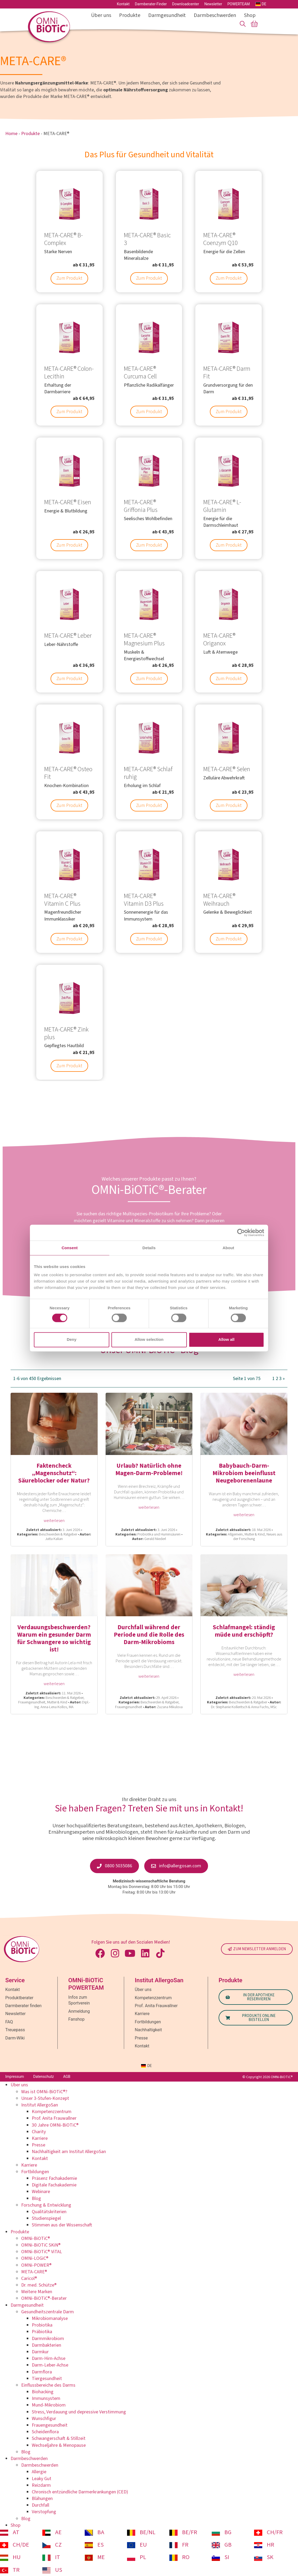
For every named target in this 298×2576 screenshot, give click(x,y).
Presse (38, 2145)
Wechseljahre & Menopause (59, 2445)
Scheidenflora (45, 2431)
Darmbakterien (46, 2345)
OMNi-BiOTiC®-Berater (44, 2298)
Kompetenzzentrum (51, 2111)
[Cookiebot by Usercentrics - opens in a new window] (241, 1232)
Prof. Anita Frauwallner (54, 2118)
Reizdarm (41, 2485)
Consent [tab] (70, 1247)
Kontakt (123, 4)
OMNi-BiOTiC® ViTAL (41, 2251)
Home (11, 133)
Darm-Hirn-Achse (48, 2358)
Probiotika (42, 2325)
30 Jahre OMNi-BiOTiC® (55, 2125)
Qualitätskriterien (49, 2211)
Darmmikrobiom (48, 2338)
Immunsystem (46, 2398)
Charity (39, 2131)
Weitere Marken (36, 2291)
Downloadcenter (185, 4)
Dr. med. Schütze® (39, 2285)
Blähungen (42, 2498)
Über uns (102, 15)
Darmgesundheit (168, 15)
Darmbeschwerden (216, 15)
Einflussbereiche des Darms (48, 2385)
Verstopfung (44, 2511)
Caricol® (29, 2278)
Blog (36, 2198)
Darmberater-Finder (151, 4)
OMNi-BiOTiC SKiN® (41, 2245)
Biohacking (42, 2392)
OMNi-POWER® (36, 2265)
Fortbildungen (35, 2171)
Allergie (39, 2471)
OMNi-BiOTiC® (35, 2238)
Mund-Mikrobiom (49, 2405)
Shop (250, 15)
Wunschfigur (44, 2418)
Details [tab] (149, 1247)
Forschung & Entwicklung (46, 2205)
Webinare (41, 2191)
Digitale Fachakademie (54, 2185)
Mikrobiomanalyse (50, 2318)
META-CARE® (34, 2272)
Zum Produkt (69, 278)
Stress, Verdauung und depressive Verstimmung (79, 2412)
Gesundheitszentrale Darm (47, 2312)
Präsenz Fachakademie (54, 2178)
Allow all (226, 1339)
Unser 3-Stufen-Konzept (45, 2098)
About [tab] (228, 1247)
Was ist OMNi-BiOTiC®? (44, 2091)
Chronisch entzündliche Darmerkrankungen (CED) (80, 2492)
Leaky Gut (41, 2478)
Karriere (40, 2138)
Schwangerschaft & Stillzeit (58, 2438)
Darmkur (40, 2352)
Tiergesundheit (47, 2378)
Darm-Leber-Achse (50, 2365)
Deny (71, 1339)
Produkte (131, 15)
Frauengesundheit (49, 2425)
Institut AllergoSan (39, 2105)
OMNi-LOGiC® (34, 2258)
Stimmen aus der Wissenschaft (62, 2225)
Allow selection (148, 1339)
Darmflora (42, 2372)
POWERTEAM (238, 4)
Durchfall (40, 2505)
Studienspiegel (46, 2218)
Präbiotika (42, 2331)
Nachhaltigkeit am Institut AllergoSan (69, 2151)
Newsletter (213, 4)
